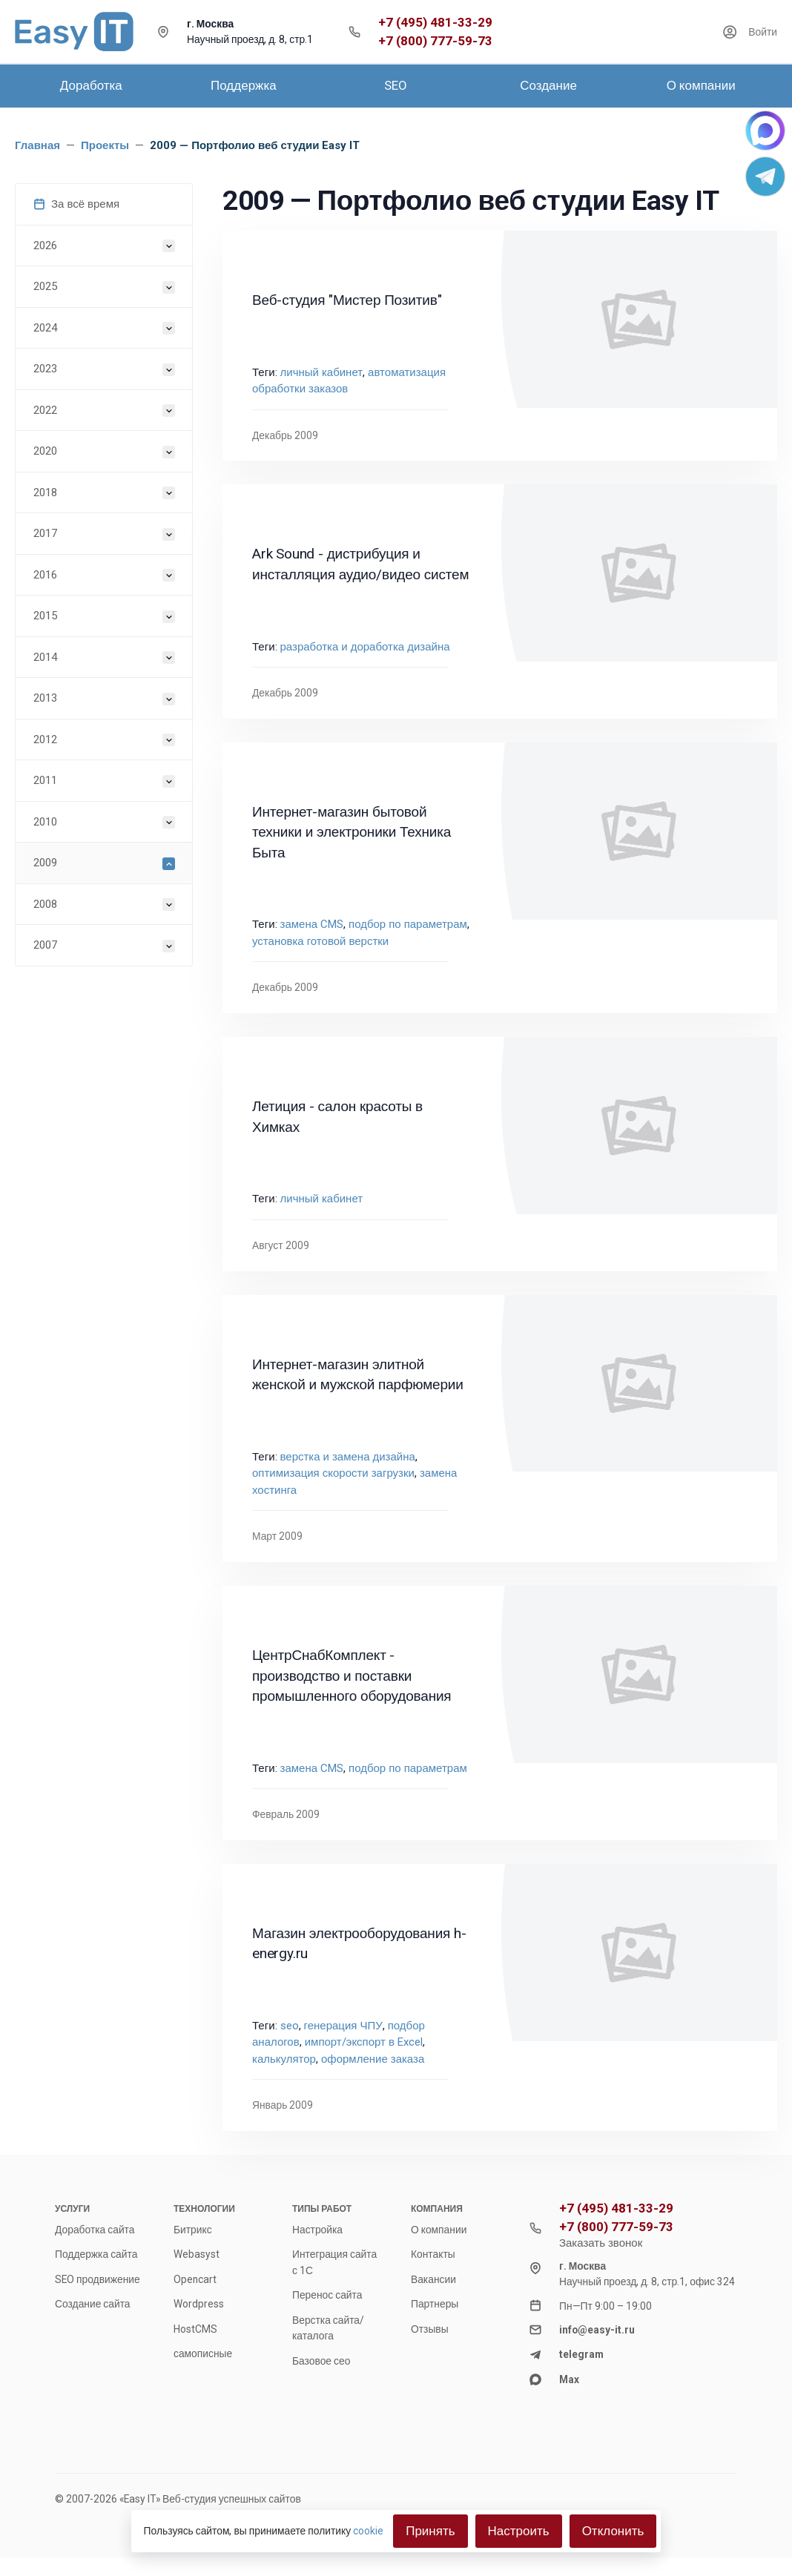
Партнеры (434, 2304)
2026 (45, 245)
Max (569, 2379)
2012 (45, 739)
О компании (438, 2230)
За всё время (76, 204)
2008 (45, 904)
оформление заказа (372, 2059)
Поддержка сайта (96, 2254)
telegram (581, 2354)
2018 (45, 492)
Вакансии (433, 2279)
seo (289, 2025)
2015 (45, 615)
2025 (45, 286)
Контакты (433, 2254)
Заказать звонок (600, 2243)
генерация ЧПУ (343, 2025)
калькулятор (284, 2059)
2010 (45, 822)
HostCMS (195, 2329)
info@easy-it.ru (597, 2330)
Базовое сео (321, 2361)
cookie (368, 2531)
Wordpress (199, 2304)
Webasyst (197, 2254)
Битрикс (193, 2230)
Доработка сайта (94, 2230)
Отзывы (430, 2329)
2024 (45, 328)
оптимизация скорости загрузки (333, 1473)
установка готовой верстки (320, 941)
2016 (45, 575)
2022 (45, 410)
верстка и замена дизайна (347, 1456)
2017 (45, 533)
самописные (203, 2353)
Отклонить (613, 2530)
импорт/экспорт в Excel (364, 2042)
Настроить (519, 2530)
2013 (45, 698)
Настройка (317, 2230)
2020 (45, 451)
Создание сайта (93, 2304)
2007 (45, 945)
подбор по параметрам (408, 924)
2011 (45, 780)
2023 (45, 368)
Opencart (195, 2279)
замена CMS (312, 924)
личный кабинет (321, 372)
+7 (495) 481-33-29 (435, 22)
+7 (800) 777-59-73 (435, 41)
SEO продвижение (97, 2279)
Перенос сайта (327, 2295)
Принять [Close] (430, 2530)
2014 (45, 657)
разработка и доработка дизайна (365, 646)
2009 (45, 862)
